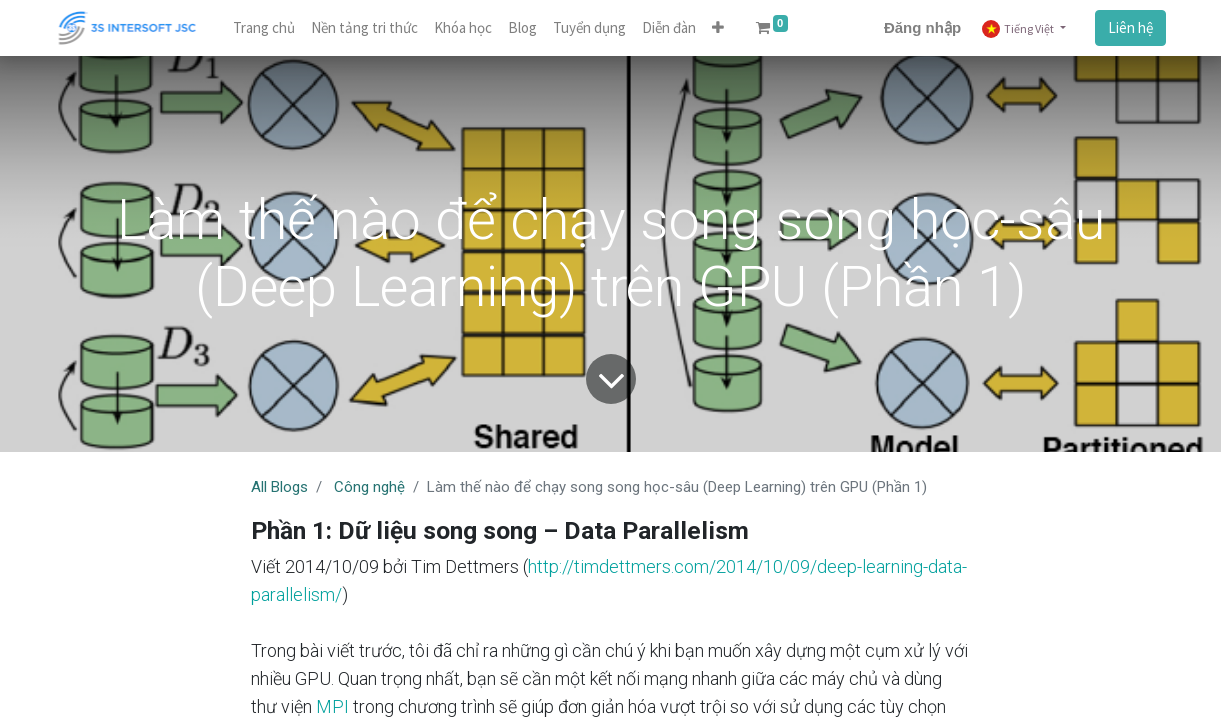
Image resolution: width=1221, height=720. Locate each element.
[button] (718, 28)
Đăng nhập (922, 27)
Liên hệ (1130, 27)
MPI (332, 706)
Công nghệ (369, 487)
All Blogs (279, 487)
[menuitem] (264, 28)
